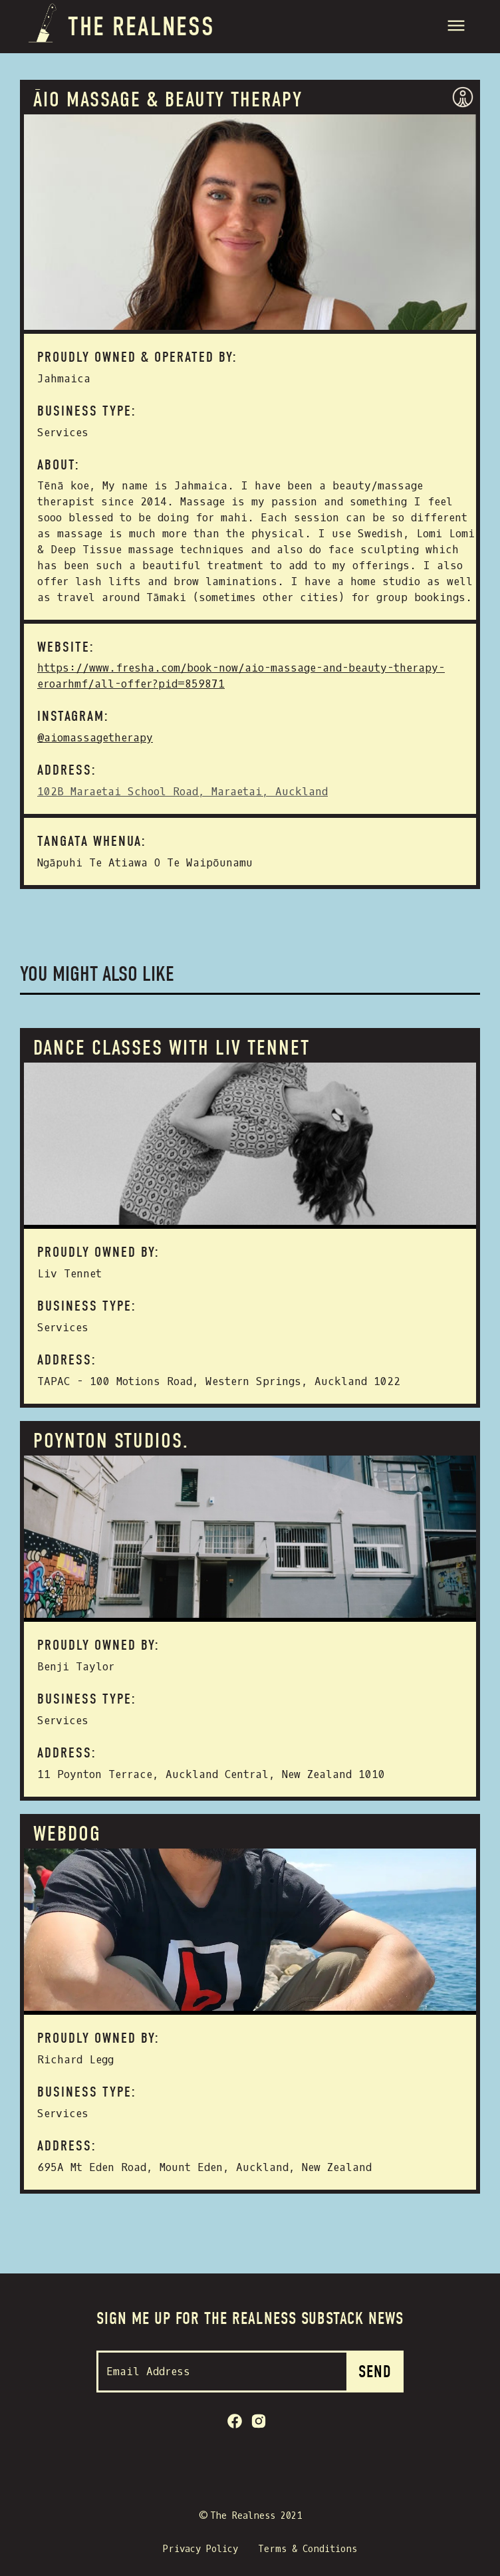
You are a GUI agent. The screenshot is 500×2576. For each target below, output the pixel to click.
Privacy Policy (200, 2549)
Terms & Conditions (307, 2549)
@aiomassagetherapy (95, 738)
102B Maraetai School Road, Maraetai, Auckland (182, 792)
